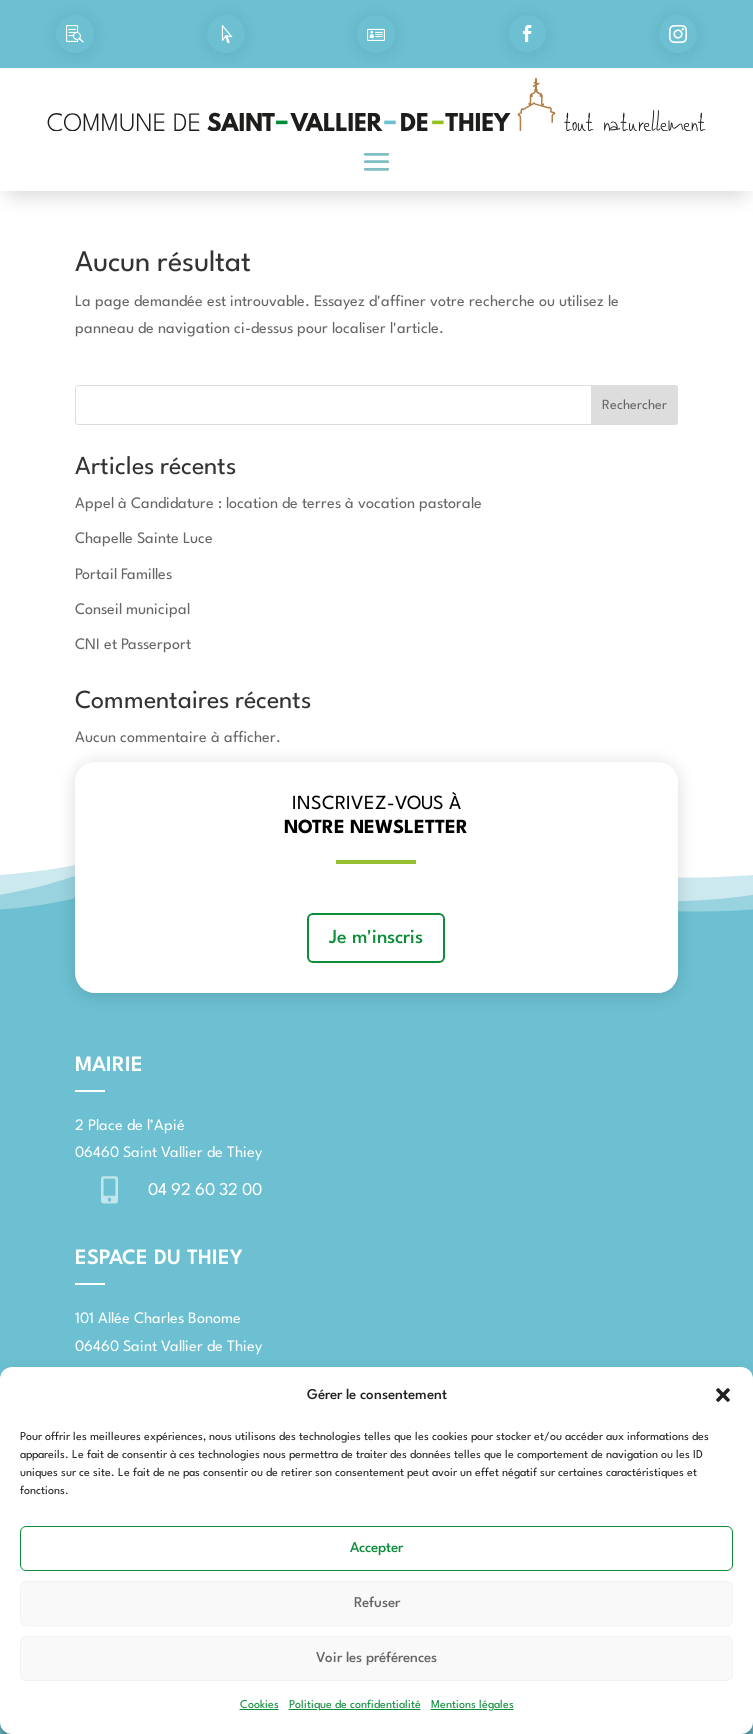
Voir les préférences (376, 1658)
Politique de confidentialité (355, 1705)
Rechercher (634, 405)
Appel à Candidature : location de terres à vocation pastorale (278, 504)
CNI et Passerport (133, 645)
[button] (723, 1395)
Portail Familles (123, 575)
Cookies (259, 1705)
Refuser (377, 1603)
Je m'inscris (376, 938)
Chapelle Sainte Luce (144, 539)
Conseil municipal (132, 610)
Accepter (376, 1548)
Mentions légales (472, 1705)
